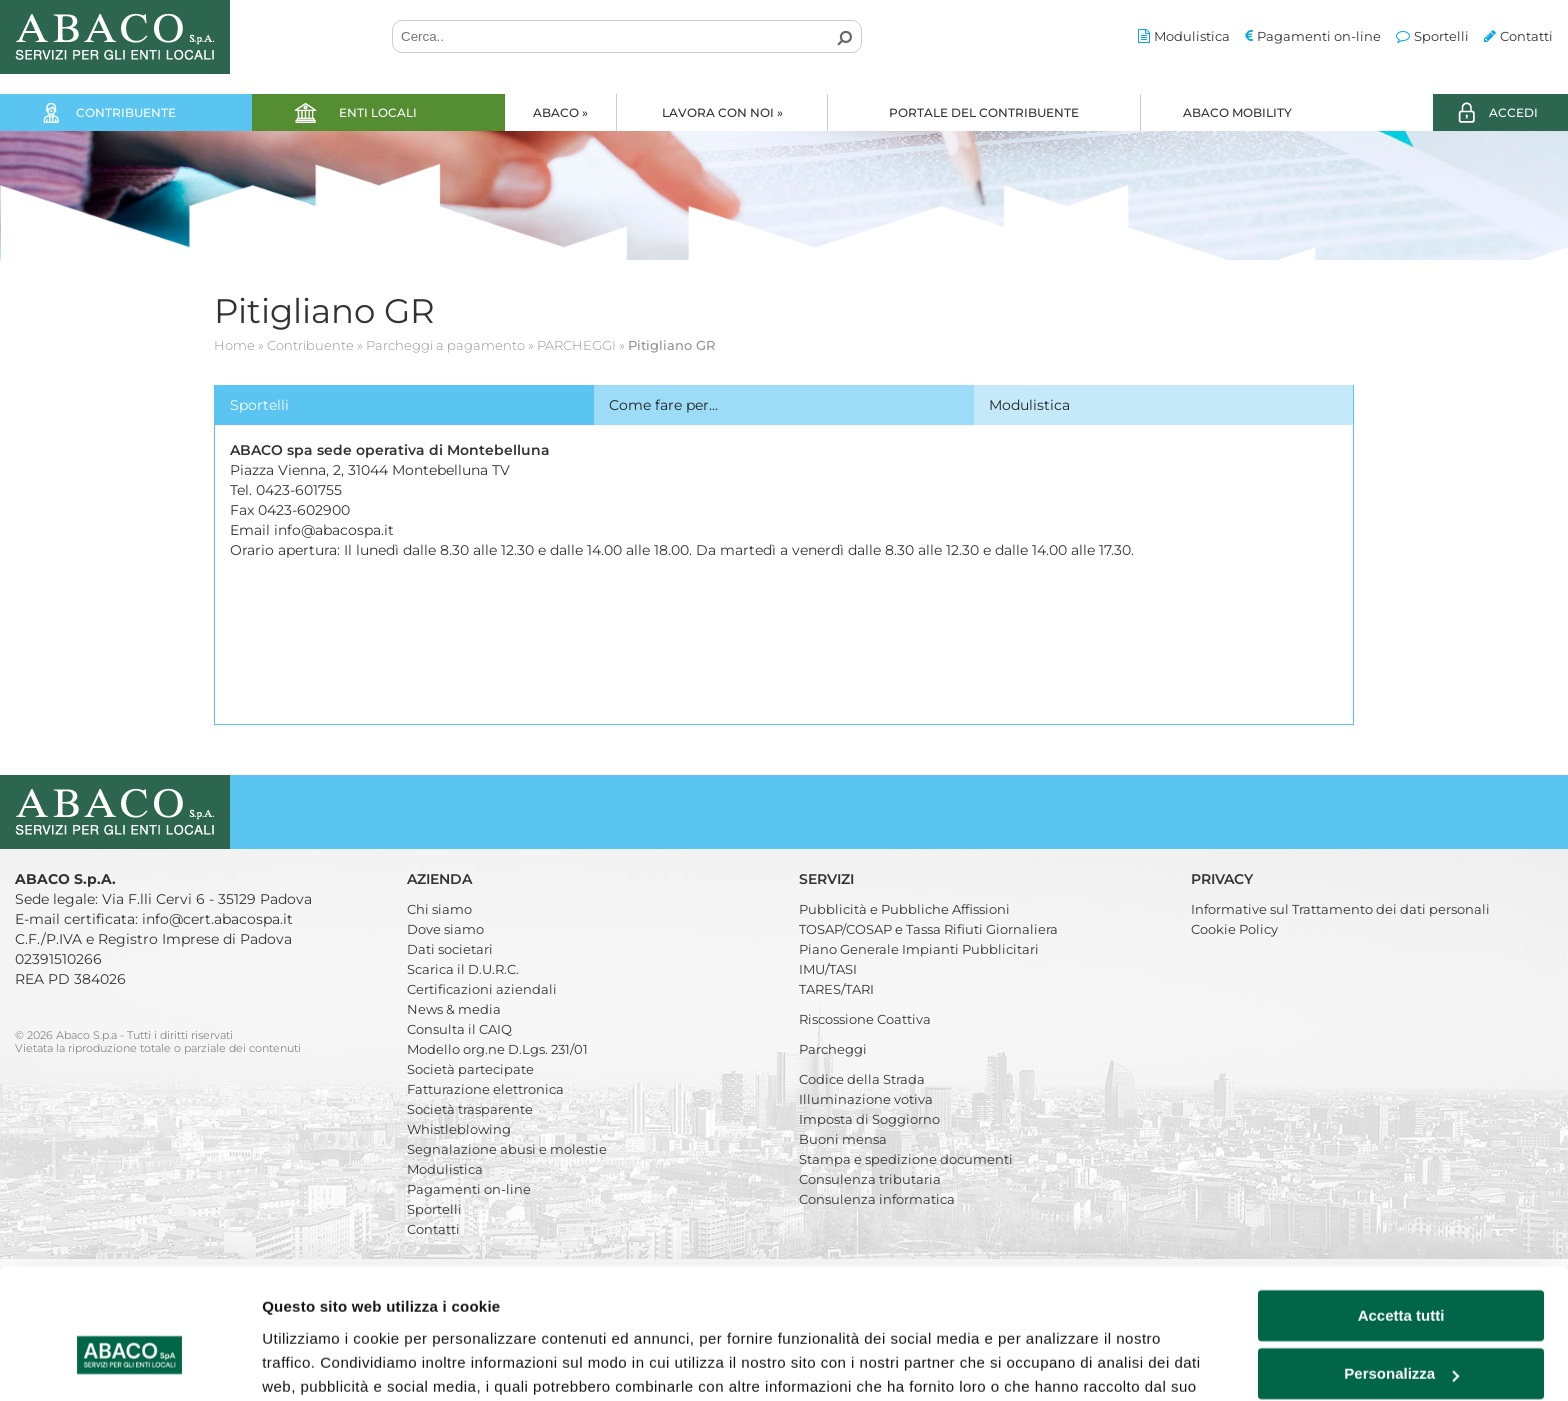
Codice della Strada (862, 1079)
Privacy (1224, 879)
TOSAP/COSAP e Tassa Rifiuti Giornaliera (928, 929)
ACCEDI (1513, 112)
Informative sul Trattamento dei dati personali (1340, 909)
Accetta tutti (1401, 1211)
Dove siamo (445, 929)
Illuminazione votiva (866, 1099)
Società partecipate (470, 1069)
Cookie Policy (1234, 929)
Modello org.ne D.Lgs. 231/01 (497, 1049)
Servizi (828, 879)
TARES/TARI (836, 989)
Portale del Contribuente (984, 112)
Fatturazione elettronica (485, 1089)
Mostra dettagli (316, 1361)
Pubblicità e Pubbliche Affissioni (904, 909)
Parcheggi (833, 1049)
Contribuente (126, 112)
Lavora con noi (722, 112)
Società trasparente (470, 1109)
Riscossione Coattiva (865, 1019)
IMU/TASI (828, 969)
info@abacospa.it (334, 530)
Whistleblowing (459, 1129)
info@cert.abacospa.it (217, 919)
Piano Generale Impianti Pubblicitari (919, 949)
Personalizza (1401, 1269)
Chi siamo (439, 909)
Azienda (441, 879)
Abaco (560, 112)
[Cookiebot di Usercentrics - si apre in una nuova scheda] (129, 1362)
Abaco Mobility (1237, 112)
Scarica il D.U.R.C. (463, 969)
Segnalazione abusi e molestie (507, 1149)
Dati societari (450, 949)
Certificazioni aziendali (482, 989)
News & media (454, 1009)
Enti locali (378, 112)
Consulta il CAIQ (459, 1029)
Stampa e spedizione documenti (906, 1159)
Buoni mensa (843, 1139)
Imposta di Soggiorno (869, 1119)
